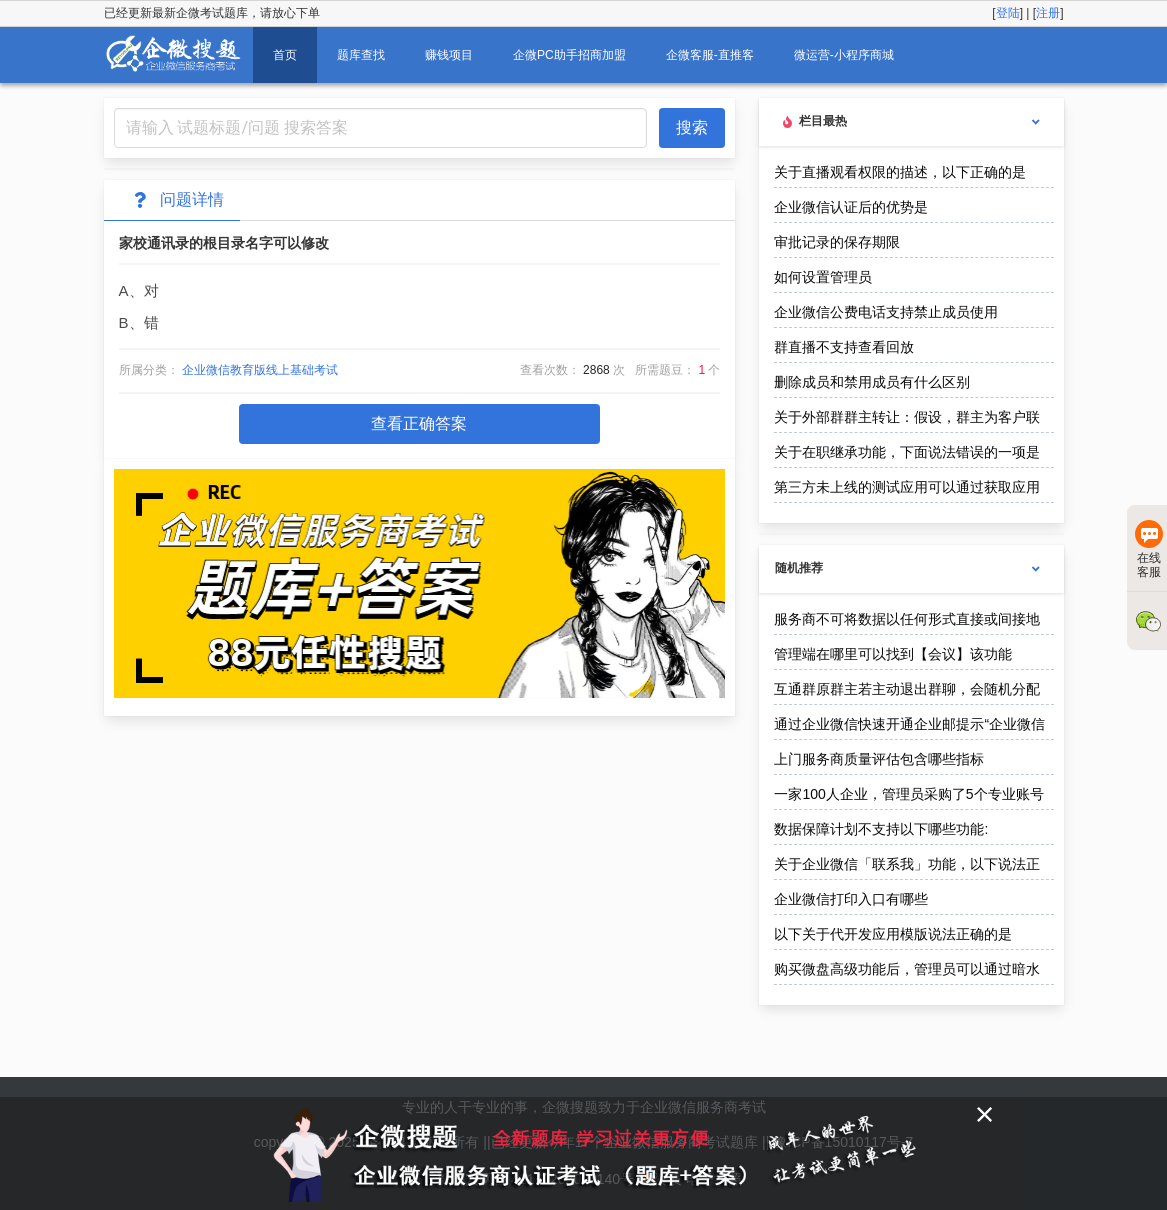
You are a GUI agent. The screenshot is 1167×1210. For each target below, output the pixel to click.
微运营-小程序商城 (844, 55)
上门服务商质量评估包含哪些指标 (879, 759)
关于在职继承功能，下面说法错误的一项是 (907, 452)
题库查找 (361, 55)
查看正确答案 (419, 423)
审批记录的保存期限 (837, 242)
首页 (285, 55)
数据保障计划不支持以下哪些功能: (881, 829)
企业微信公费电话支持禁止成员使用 (886, 312)
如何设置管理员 (823, 277)
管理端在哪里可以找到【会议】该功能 (893, 654)
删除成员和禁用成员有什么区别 (872, 382)
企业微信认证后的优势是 (851, 207)
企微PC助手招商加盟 (569, 55)
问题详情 (176, 200)
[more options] (1036, 122)
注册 (1048, 13)
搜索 (692, 127)
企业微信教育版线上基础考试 (260, 370)
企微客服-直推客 (710, 55)
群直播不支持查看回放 (844, 347)
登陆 (1008, 13)
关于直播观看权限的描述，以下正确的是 (900, 172)
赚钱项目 (449, 55)
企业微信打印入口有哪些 (851, 899)
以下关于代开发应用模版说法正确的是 (893, 934)
